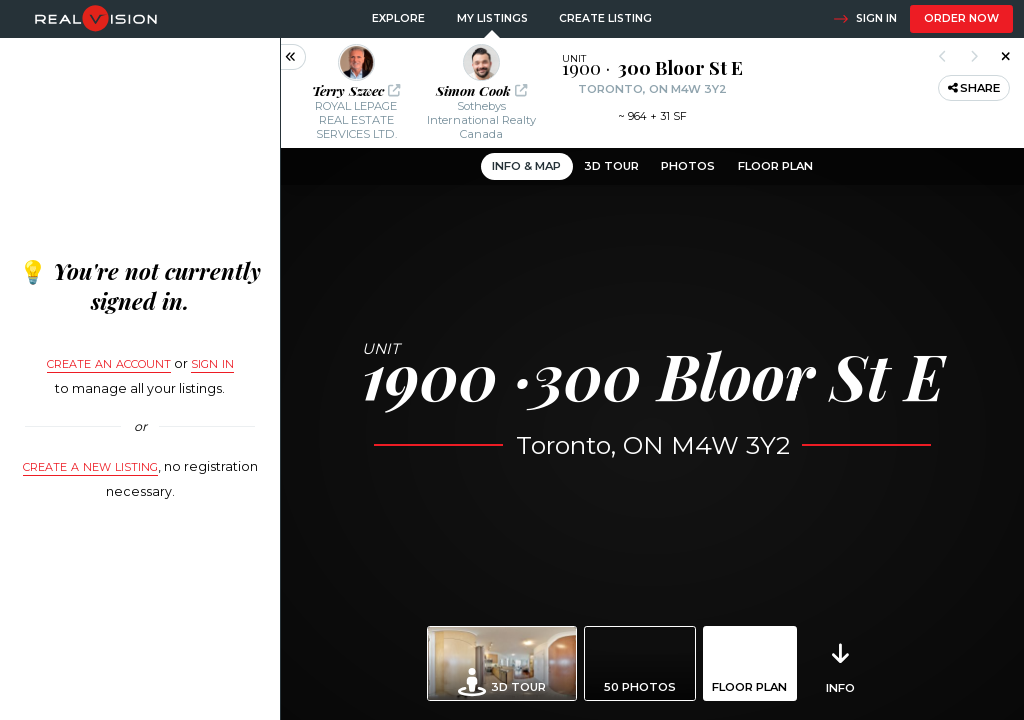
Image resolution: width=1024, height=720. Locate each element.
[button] (356, 93)
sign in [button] (212, 362)
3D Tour (611, 166)
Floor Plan (775, 166)
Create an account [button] (109, 362)
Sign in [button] (865, 19)
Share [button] (974, 88)
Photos (688, 166)
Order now (961, 18)
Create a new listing (90, 465)
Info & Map (526, 166)
